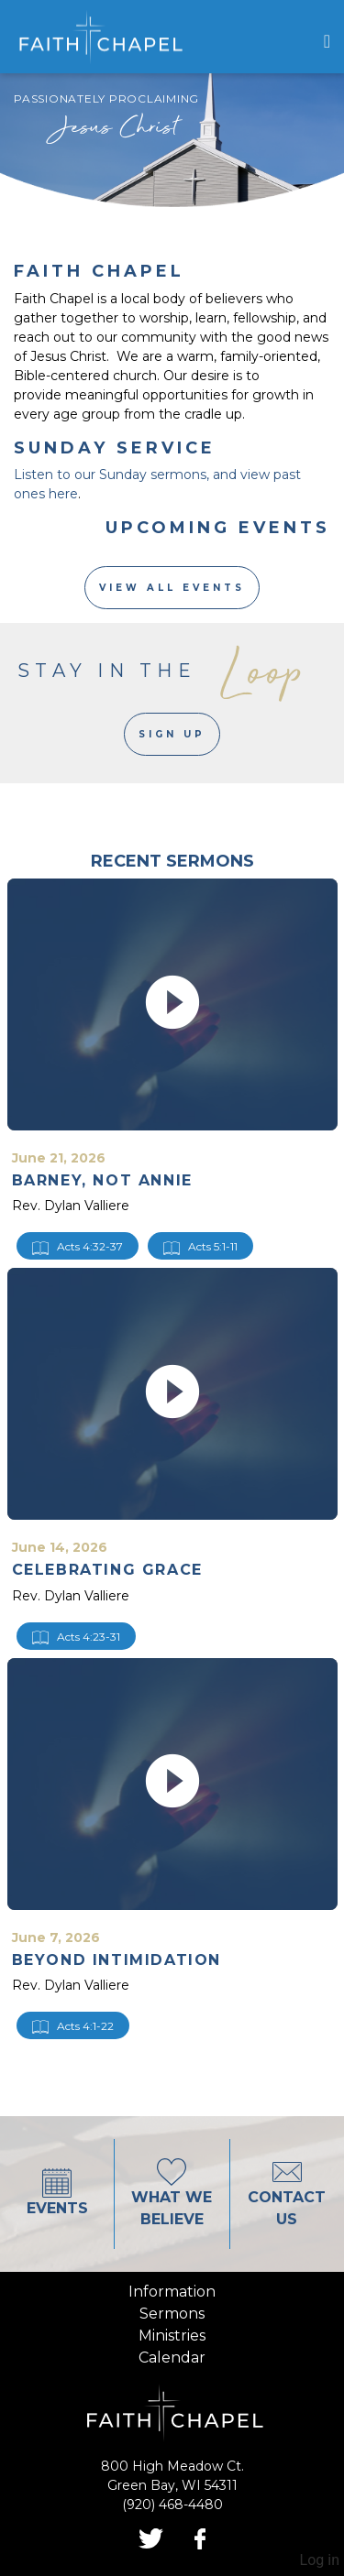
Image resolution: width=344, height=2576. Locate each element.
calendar (172, 2357)
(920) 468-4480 (172, 2504)
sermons (172, 2313)
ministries (172, 2335)
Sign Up (172, 734)
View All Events (172, 588)
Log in (319, 2560)
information (172, 2291)
